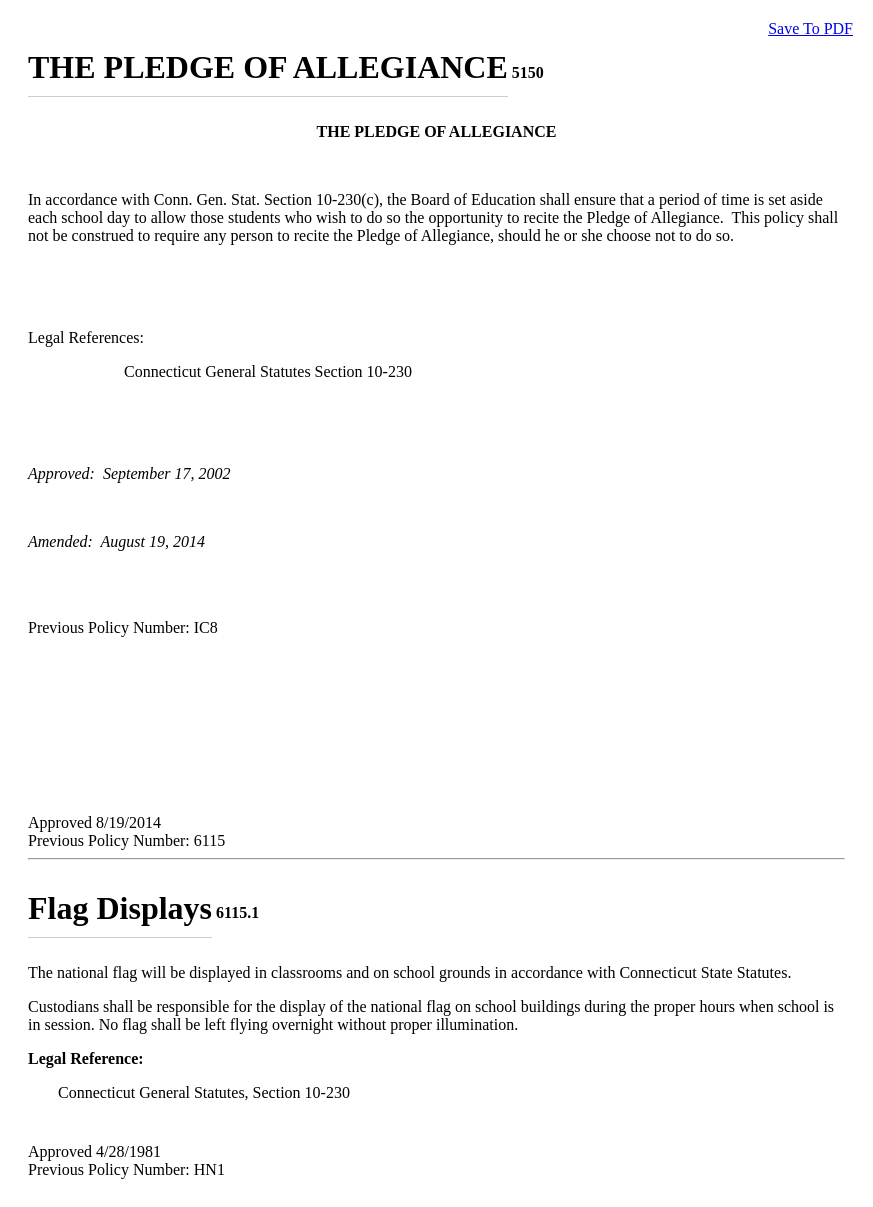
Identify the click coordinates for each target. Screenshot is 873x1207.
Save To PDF (810, 28)
